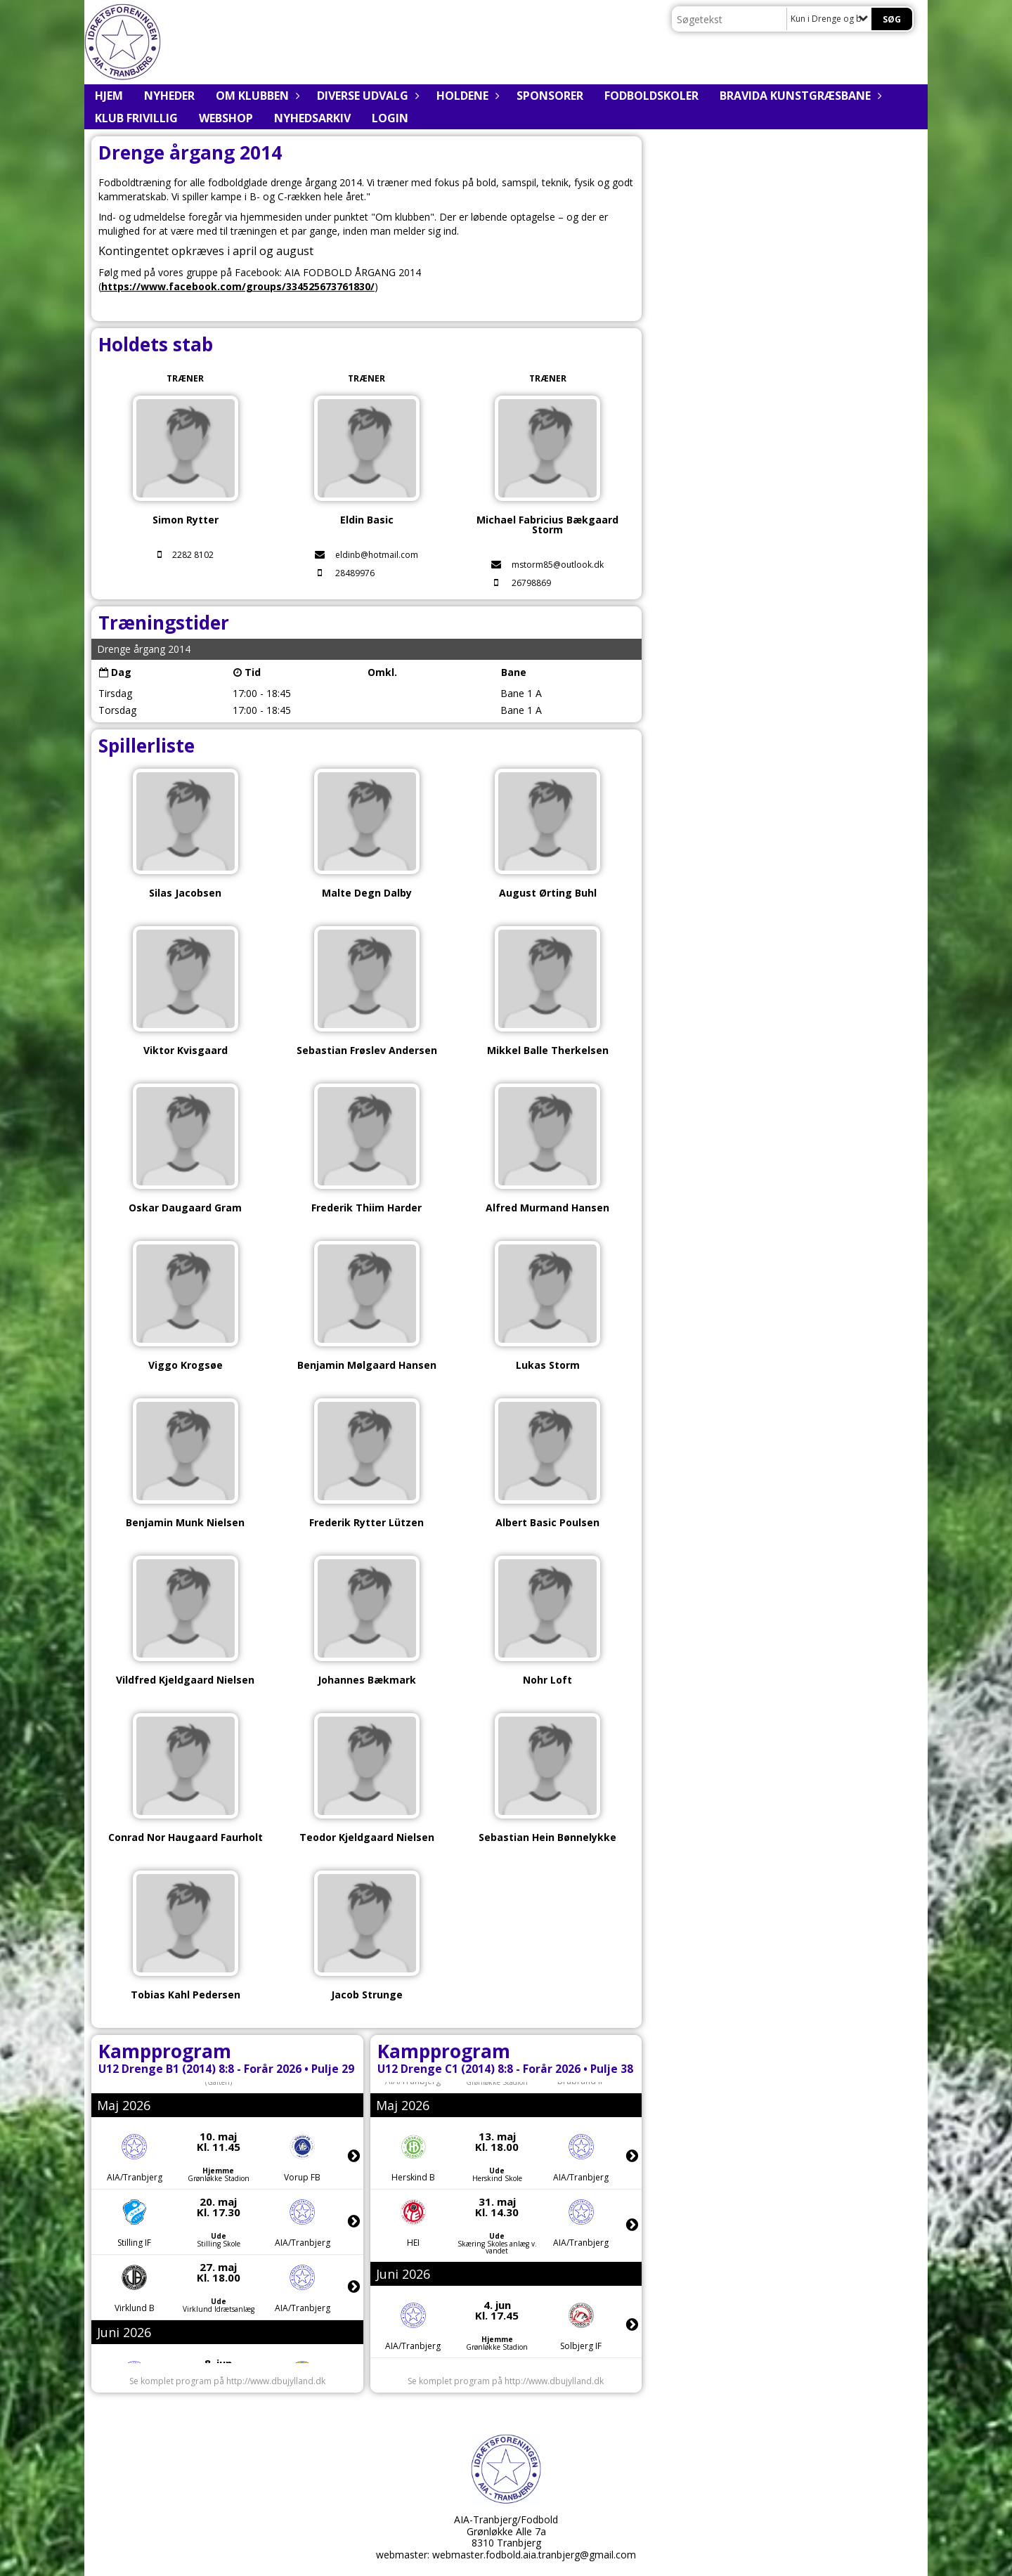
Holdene (465, 95)
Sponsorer (550, 95)
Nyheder (169, 95)
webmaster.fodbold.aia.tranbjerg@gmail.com (534, 2554)
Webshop (226, 118)
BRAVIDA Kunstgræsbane (799, 95)
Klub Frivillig (136, 118)
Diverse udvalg (366, 95)
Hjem (109, 95)
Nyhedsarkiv (312, 118)
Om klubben (256, 95)
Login (390, 118)
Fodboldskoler (651, 95)
